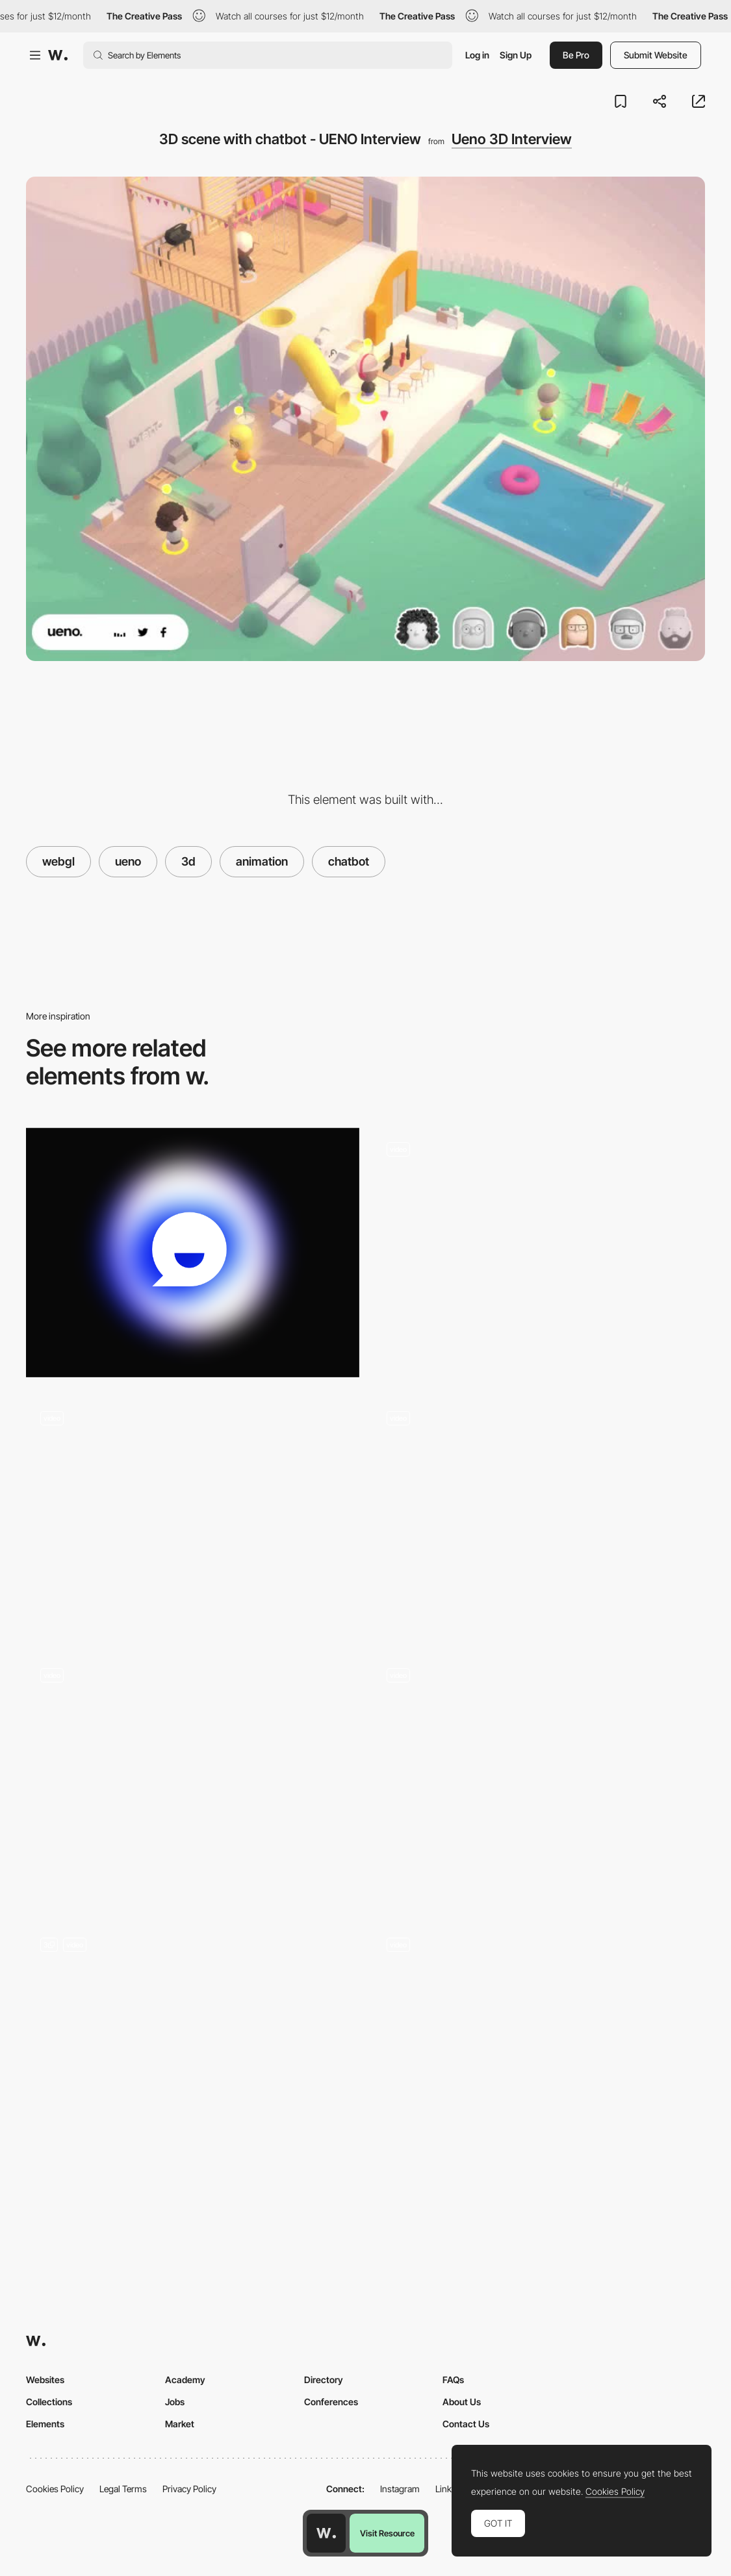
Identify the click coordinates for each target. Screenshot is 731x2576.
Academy (185, 2379)
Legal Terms (123, 2488)
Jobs (175, 2401)
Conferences (331, 2401)
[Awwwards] (58, 55)
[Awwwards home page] (326, 2533)
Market (179, 2423)
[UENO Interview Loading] (539, 1515)
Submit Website (655, 54)
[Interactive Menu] (192, 2047)
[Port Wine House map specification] (539, 2041)
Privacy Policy (189, 2488)
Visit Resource (387, 2533)
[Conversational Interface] (192, 1515)
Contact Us (465, 2423)
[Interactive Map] (539, 1778)
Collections (49, 2401)
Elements (45, 2423)
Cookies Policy (55, 2488)
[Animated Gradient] (192, 1252)
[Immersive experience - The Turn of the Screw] (192, 1773)
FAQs (453, 2379)
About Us (461, 2401)
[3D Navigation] (539, 1247)
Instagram (400, 2488)
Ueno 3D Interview (512, 139)
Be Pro (576, 54)
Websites (45, 2379)
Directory (323, 2379)
